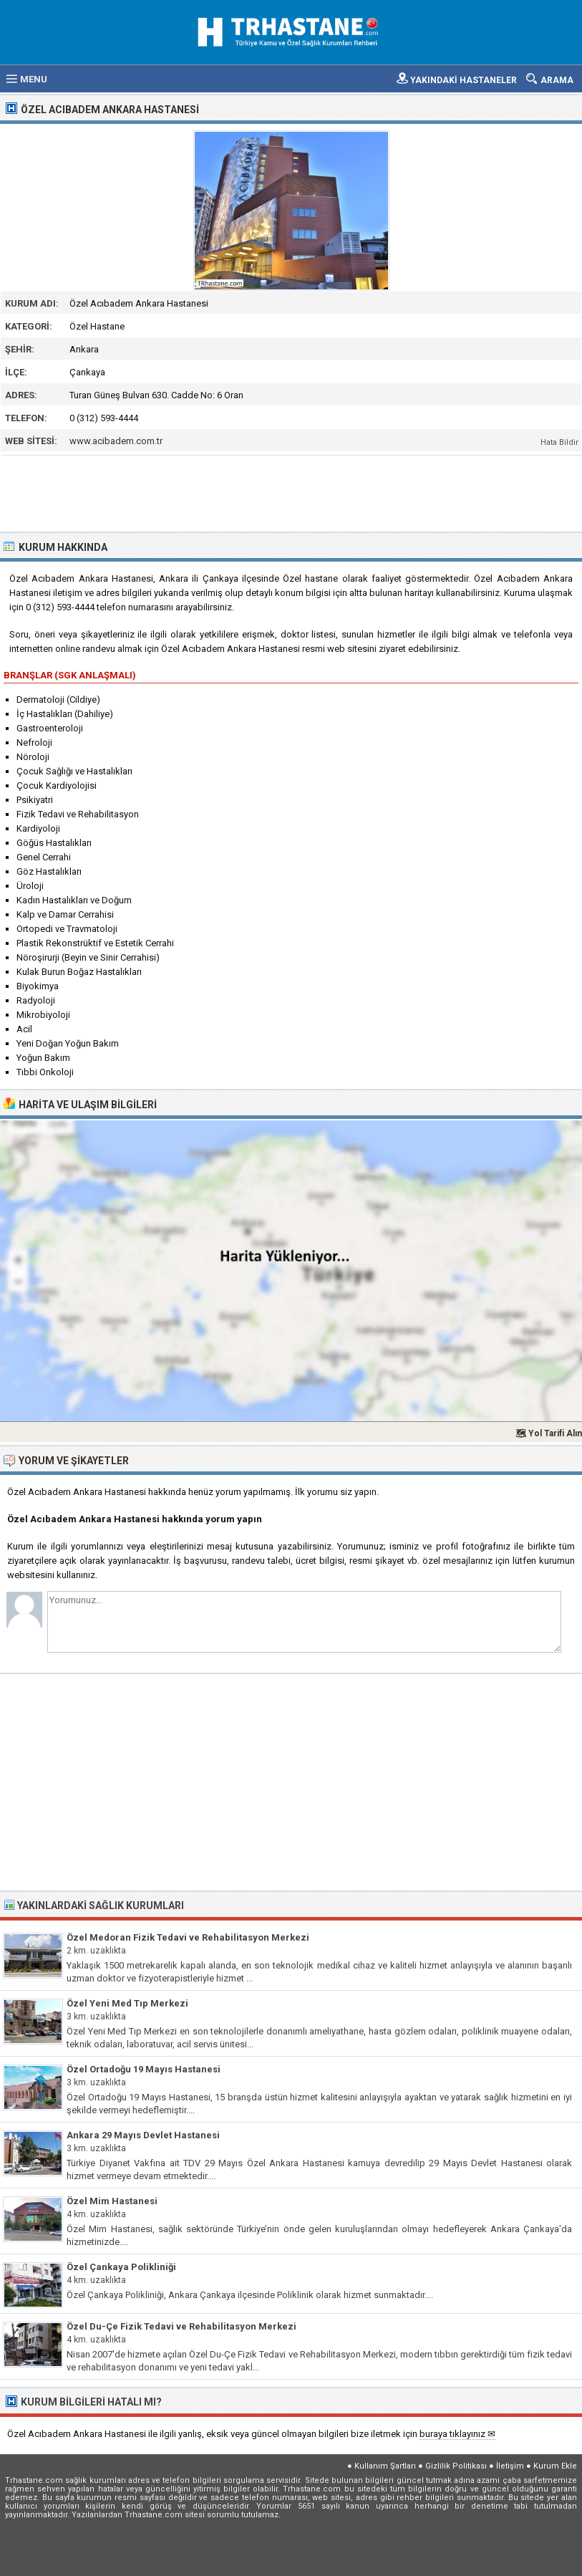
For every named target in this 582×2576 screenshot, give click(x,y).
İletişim (510, 2466)
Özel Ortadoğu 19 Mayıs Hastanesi (143, 2069)
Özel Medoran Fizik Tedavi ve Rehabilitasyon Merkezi (188, 1937)
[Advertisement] (291, 492)
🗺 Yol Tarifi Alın (548, 1433)
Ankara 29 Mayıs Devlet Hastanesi (143, 2135)
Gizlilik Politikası (456, 2466)
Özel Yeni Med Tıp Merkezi (127, 2003)
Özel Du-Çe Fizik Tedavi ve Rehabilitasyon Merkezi (181, 2326)
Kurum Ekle (555, 2466)
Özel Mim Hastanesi (112, 2201)
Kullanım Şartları (385, 2466)
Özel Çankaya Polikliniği (121, 2267)
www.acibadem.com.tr (116, 441)
